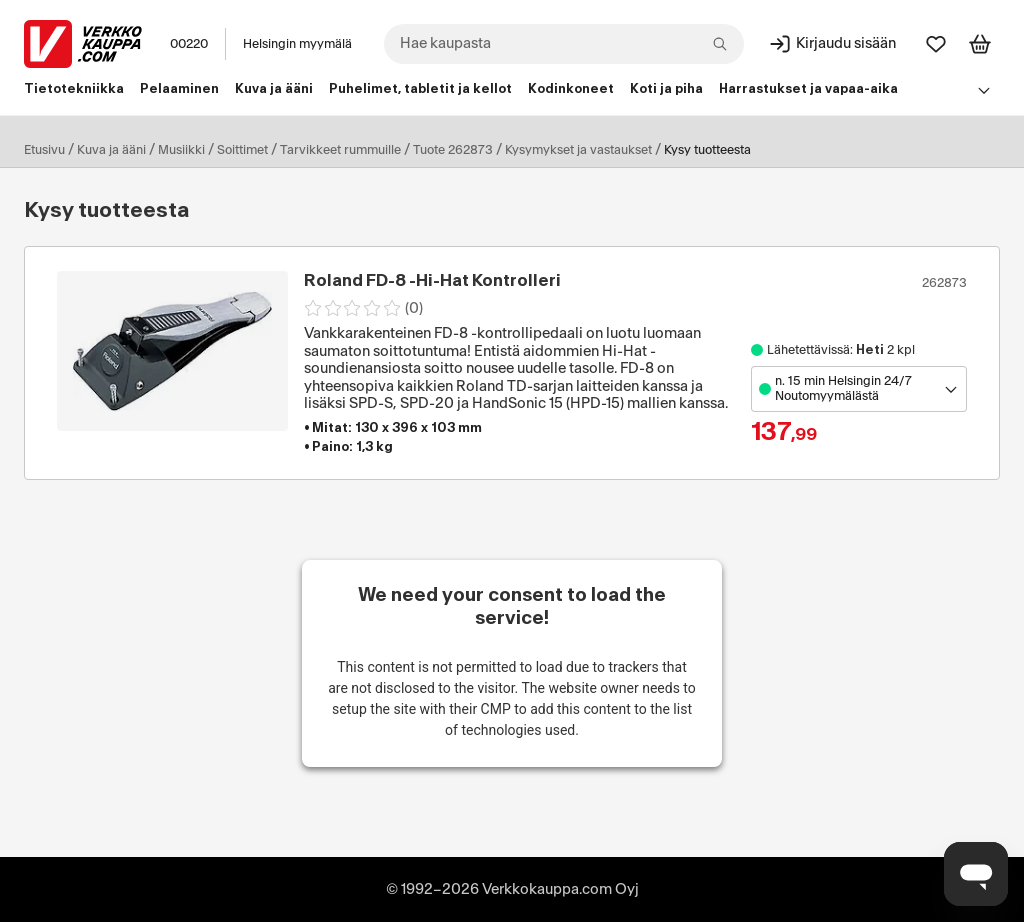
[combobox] (564, 44)
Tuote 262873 (453, 150)
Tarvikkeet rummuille (340, 150)
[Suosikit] (936, 44)
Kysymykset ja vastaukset (578, 150)
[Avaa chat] (976, 874)
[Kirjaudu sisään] (832, 44)
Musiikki (181, 150)
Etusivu (44, 150)
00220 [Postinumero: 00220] (189, 44)
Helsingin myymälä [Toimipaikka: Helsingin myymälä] (297, 44)
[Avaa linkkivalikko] (984, 90)
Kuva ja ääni (111, 150)
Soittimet (242, 150)
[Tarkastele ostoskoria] (980, 44)
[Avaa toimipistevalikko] (859, 389)
